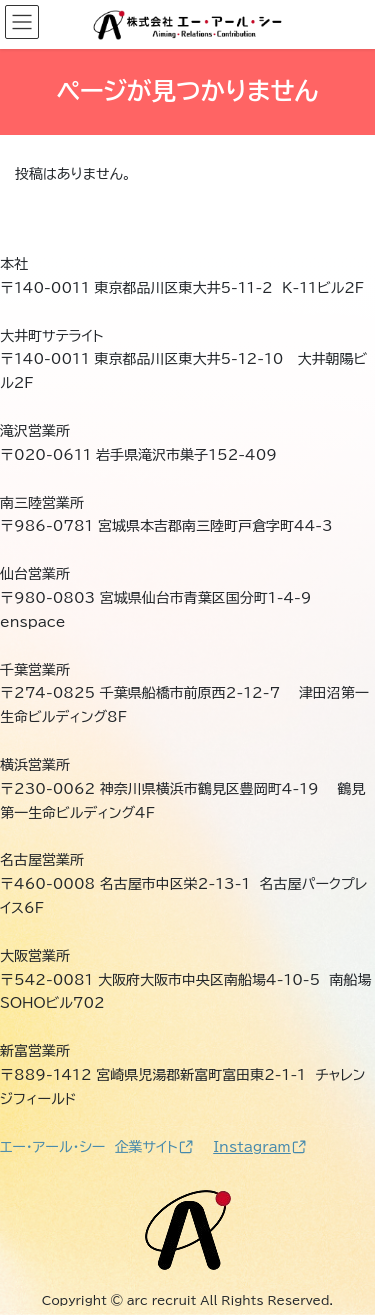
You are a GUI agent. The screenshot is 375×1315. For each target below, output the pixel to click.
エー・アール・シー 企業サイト (96, 1147)
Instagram (259, 1147)
